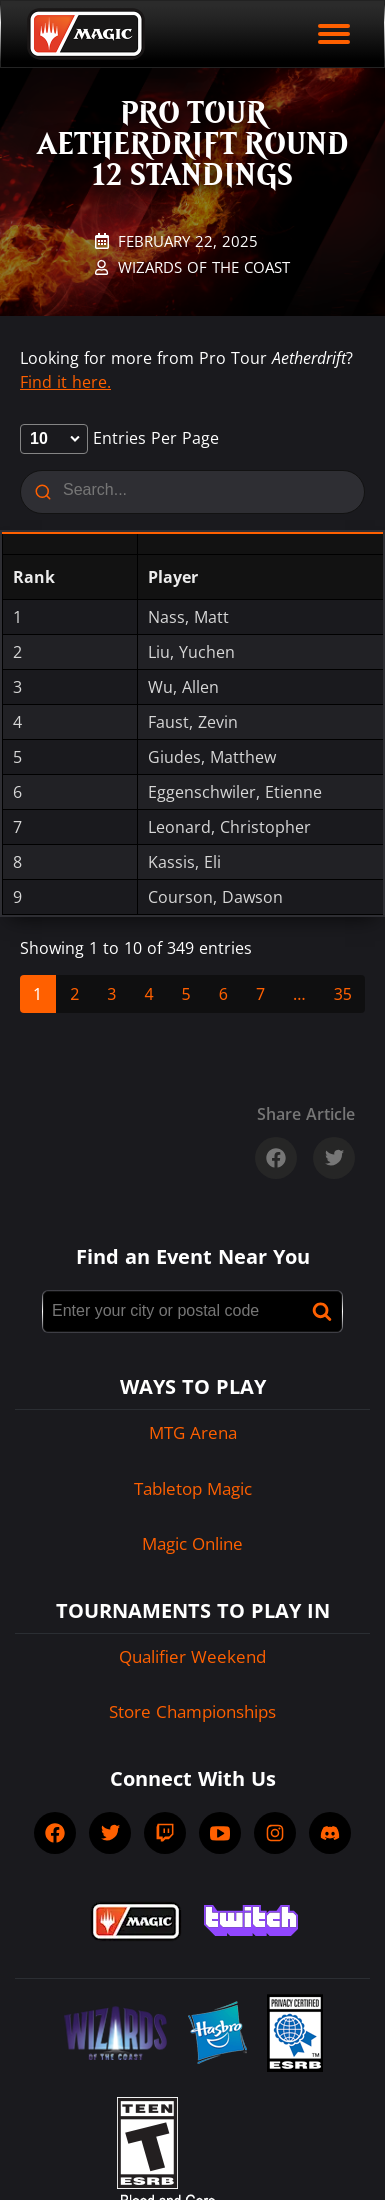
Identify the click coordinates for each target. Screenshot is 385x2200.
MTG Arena (193, 1432)
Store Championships (192, 1711)
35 (343, 994)
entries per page (119, 438)
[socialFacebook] (55, 1833)
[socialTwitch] (165, 1833)
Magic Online (192, 1543)
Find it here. (65, 382)
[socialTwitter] (110, 1833)
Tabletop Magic (193, 1488)
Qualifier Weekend (192, 1656)
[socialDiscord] (330, 1833)
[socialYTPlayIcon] (220, 1833)
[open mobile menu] (334, 34)
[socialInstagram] (275, 1833)
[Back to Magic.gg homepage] (86, 34)
